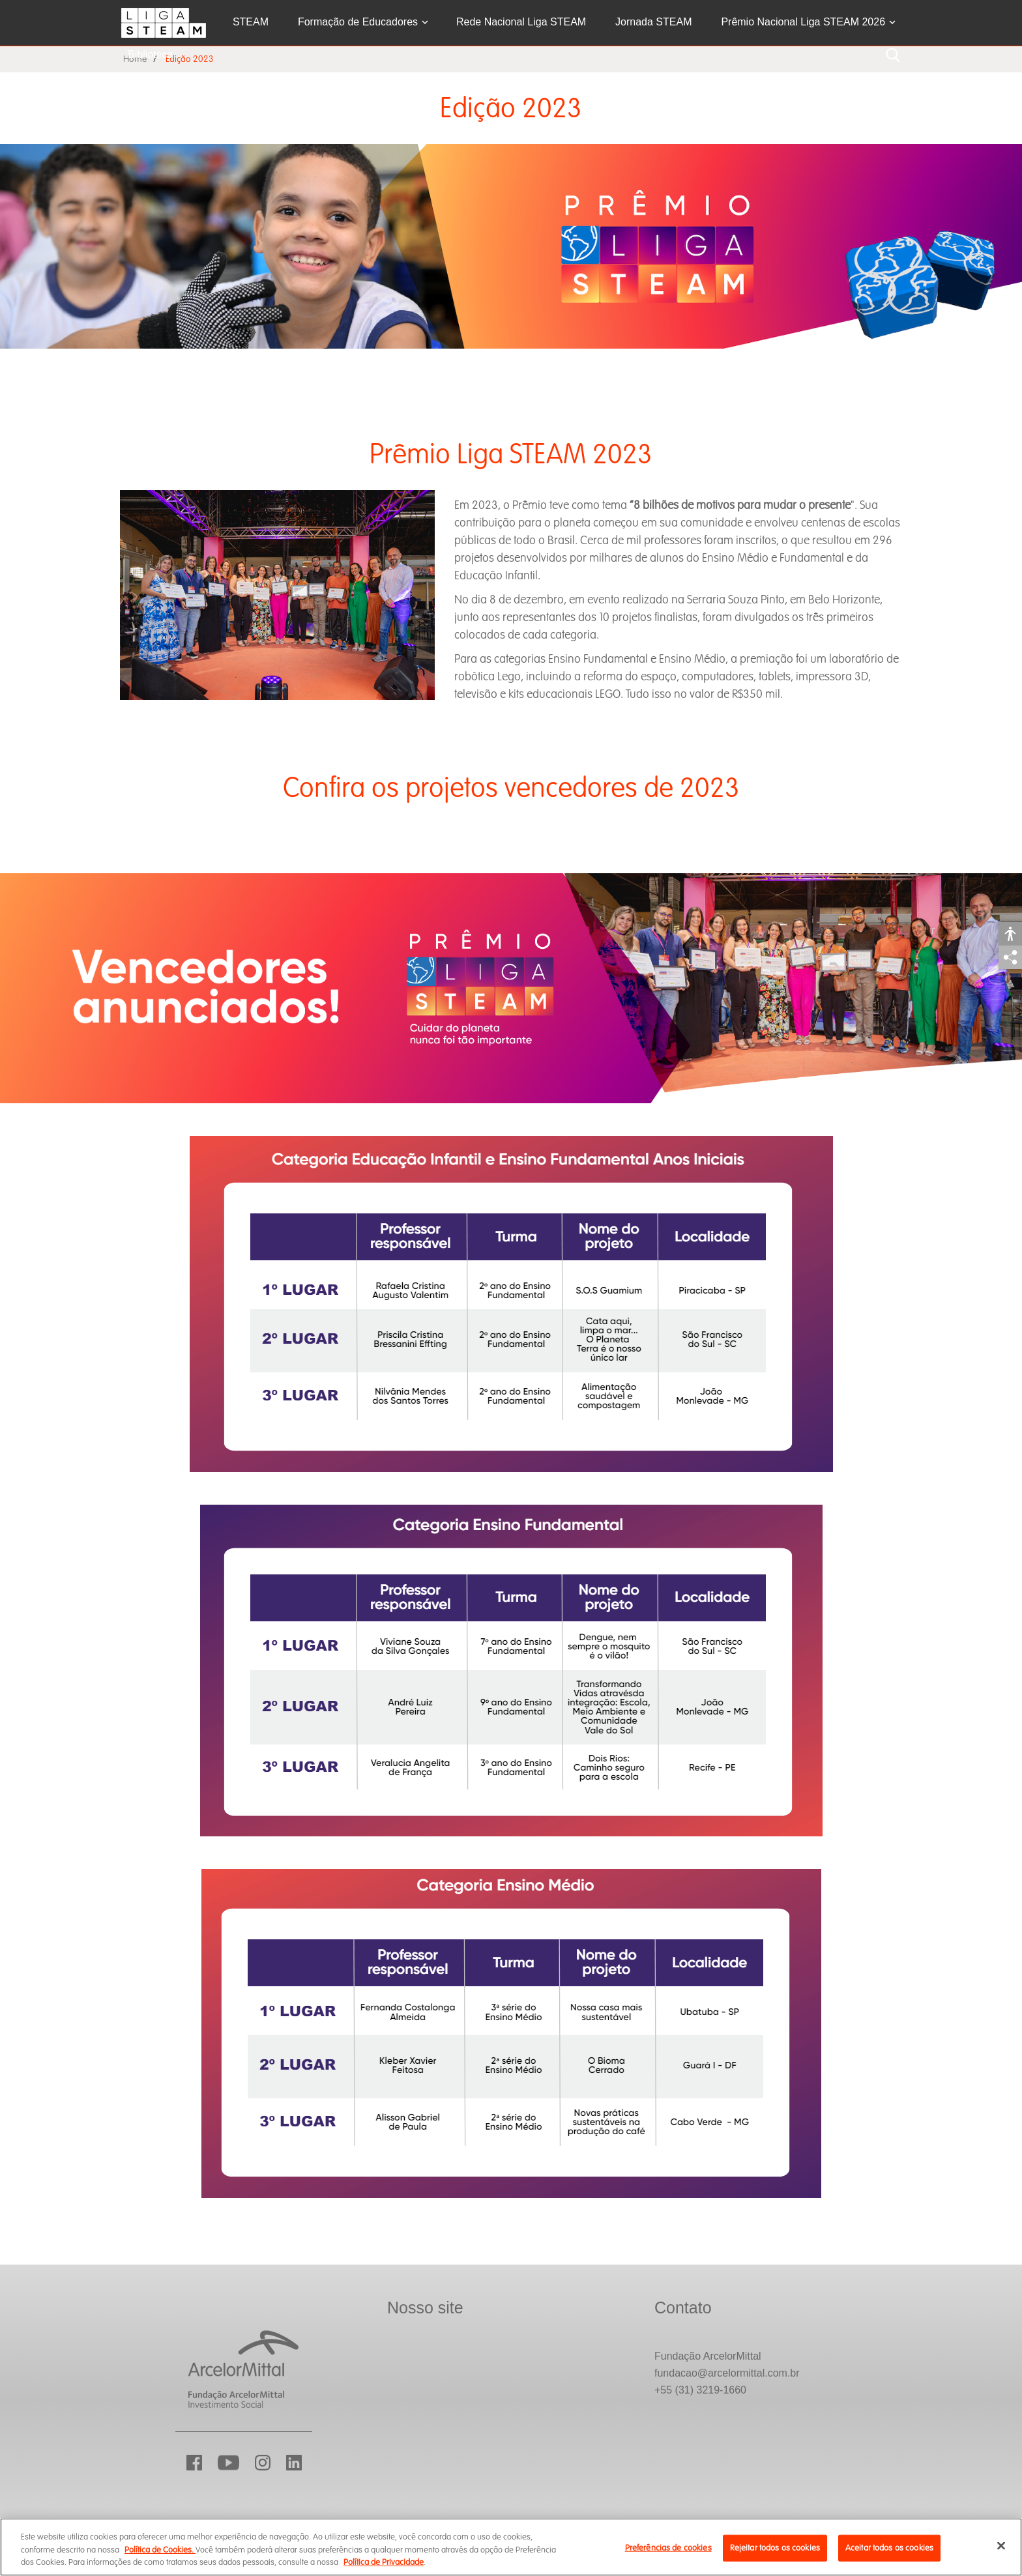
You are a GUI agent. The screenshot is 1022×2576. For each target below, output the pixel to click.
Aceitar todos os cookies (889, 2547)
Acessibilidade (1010, 934)
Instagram (262, 2462)
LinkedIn (294, 2462)
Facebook (194, 2462)
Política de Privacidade (383, 2562)
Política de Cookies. (160, 2550)
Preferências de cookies (668, 2547)
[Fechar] (1001, 2545)
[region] (511, 2547)
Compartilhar (1010, 957)
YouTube (228, 2462)
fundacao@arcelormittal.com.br (727, 2373)
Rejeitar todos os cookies (775, 2547)
